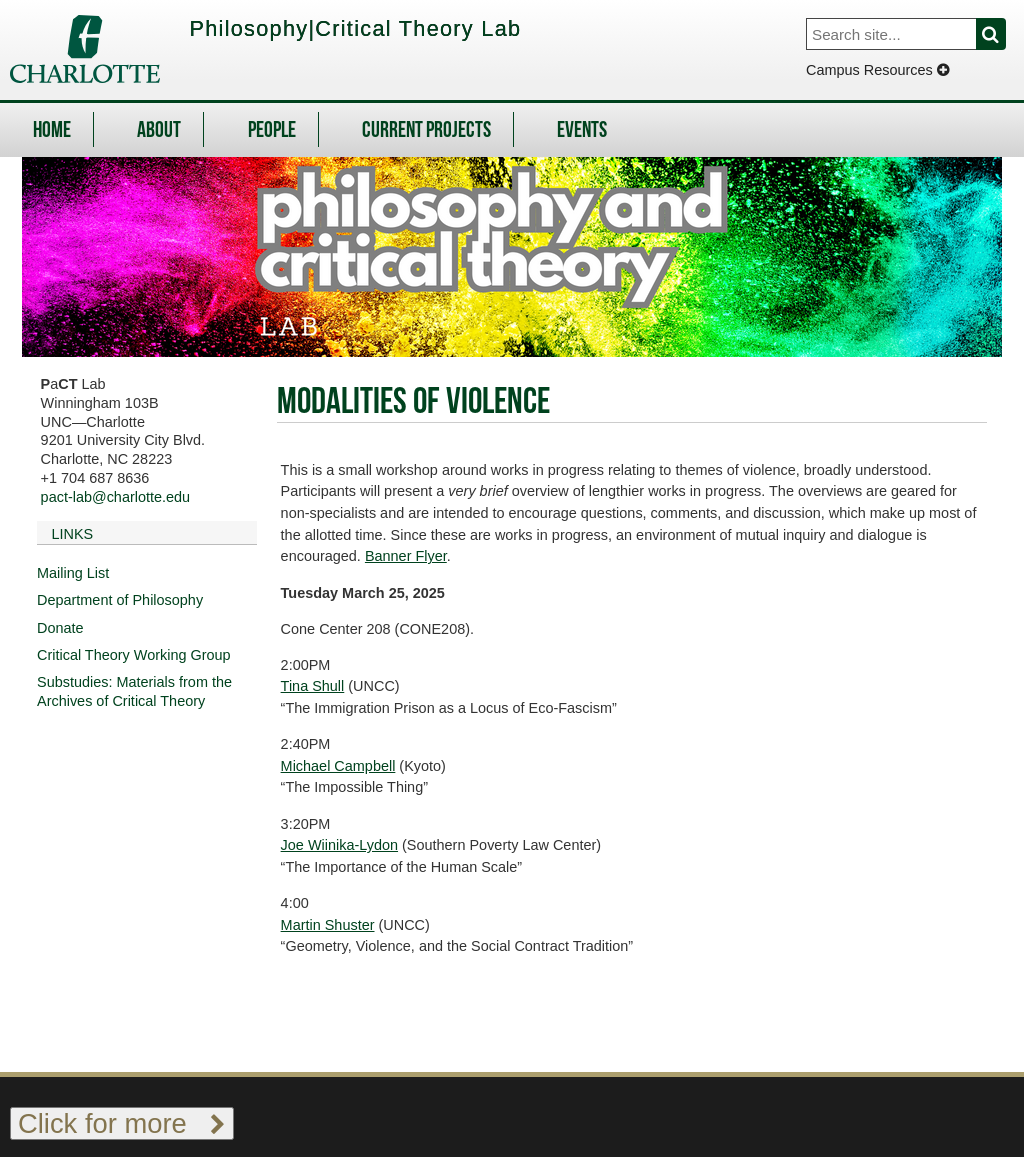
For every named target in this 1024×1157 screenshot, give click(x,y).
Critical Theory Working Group (134, 655)
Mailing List (73, 573)
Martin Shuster (328, 925)
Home (52, 131)
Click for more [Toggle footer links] (122, 1123)
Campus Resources (877, 70)
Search (1002, 34)
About (159, 131)
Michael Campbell (338, 766)
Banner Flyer (406, 556)
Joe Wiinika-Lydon (339, 845)
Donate (60, 628)
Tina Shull (313, 686)
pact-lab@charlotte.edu (116, 497)
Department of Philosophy (120, 600)
